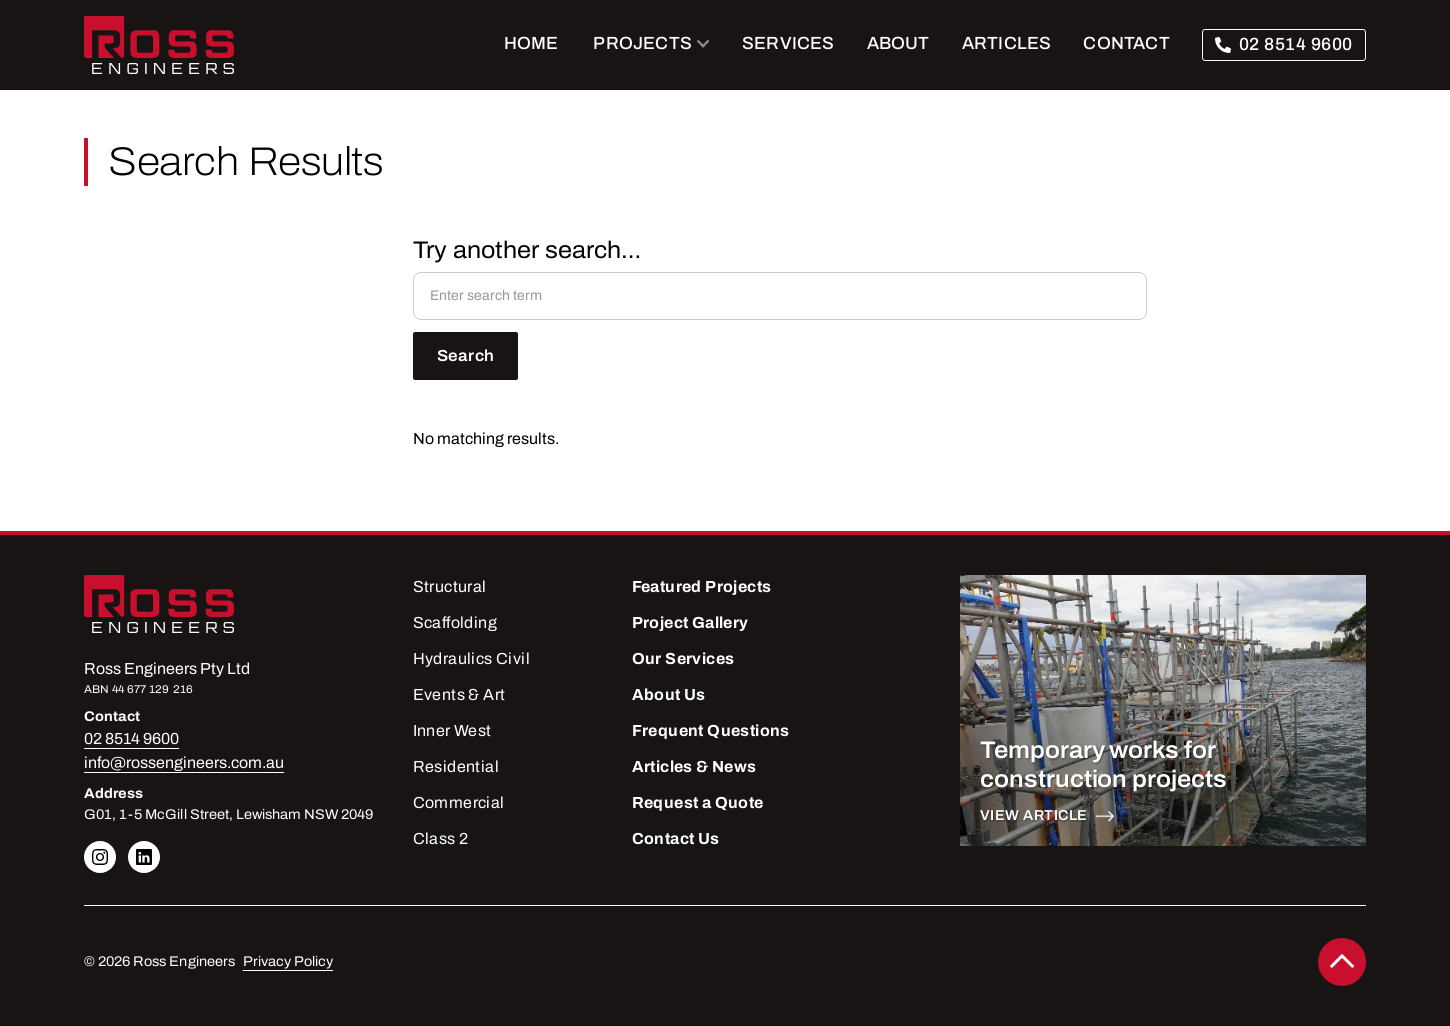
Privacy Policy (288, 961)
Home (531, 43)
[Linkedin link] (100, 857)
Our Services (683, 658)
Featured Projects (702, 586)
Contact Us (676, 838)
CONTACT (1126, 43)
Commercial (459, 802)
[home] (159, 45)
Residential (456, 766)
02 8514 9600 (1296, 44)
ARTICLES (1007, 43)
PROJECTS (642, 43)
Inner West (452, 730)
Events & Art (459, 694)
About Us (669, 694)
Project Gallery (690, 622)
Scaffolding (455, 622)
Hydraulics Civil (471, 658)
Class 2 (441, 838)
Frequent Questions (711, 730)
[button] (652, 45)
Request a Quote (698, 802)
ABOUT (898, 43)
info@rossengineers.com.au (184, 762)
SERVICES (788, 43)
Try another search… (527, 250)
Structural (450, 586)
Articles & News (694, 766)
